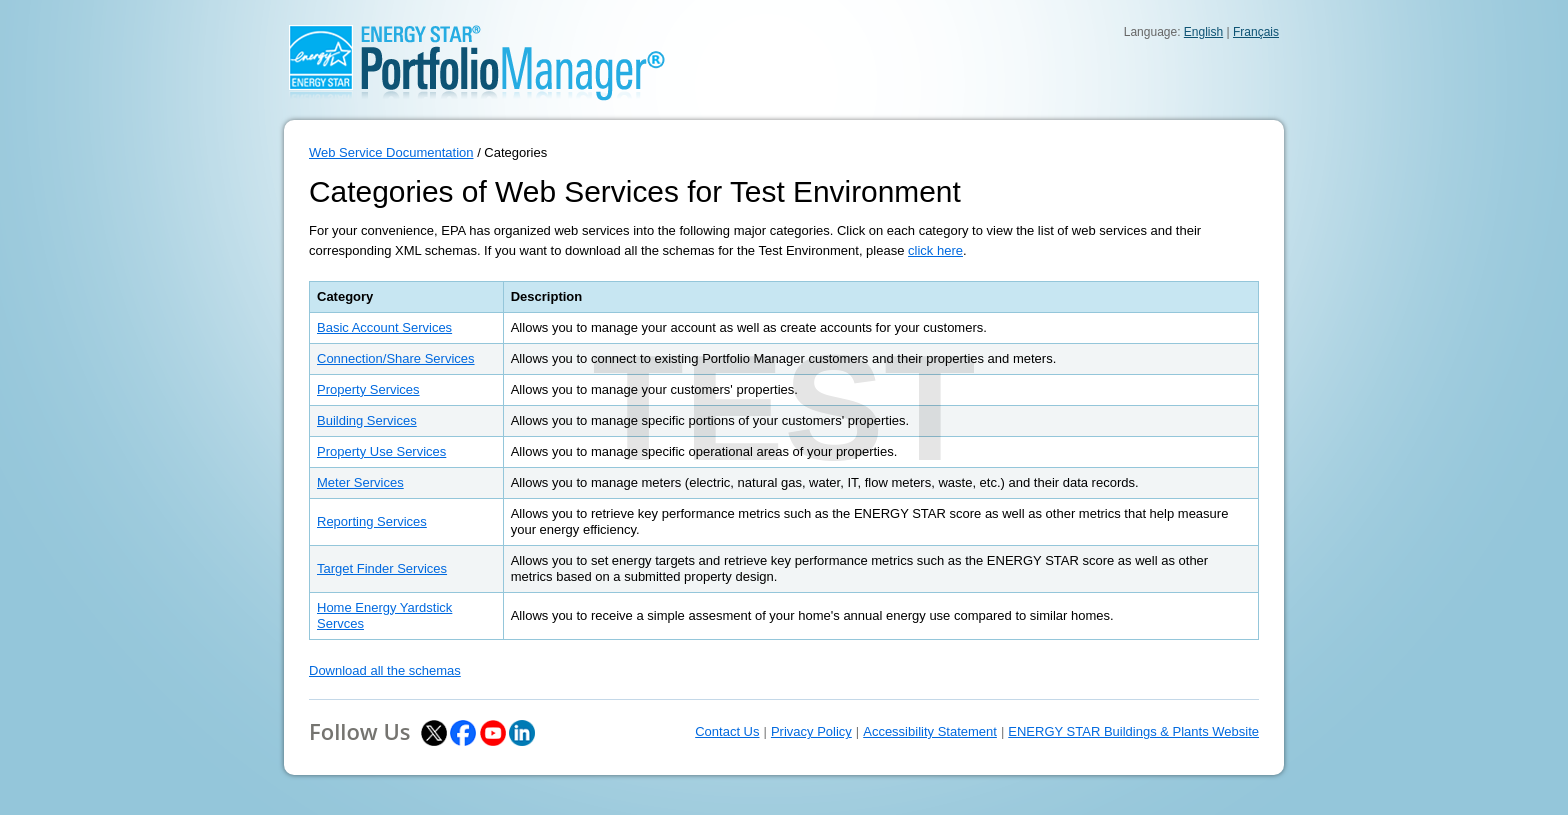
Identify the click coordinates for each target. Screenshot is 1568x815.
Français (1256, 32)
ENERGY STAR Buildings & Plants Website (1133, 731)
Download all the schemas (385, 670)
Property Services (368, 389)
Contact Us (727, 731)
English (1203, 32)
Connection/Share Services (396, 358)
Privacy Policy (811, 731)
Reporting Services (372, 521)
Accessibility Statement (930, 731)
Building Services (367, 420)
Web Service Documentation (391, 152)
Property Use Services (381, 451)
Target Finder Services (382, 568)
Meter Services (360, 482)
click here (935, 250)
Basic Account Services (384, 327)
